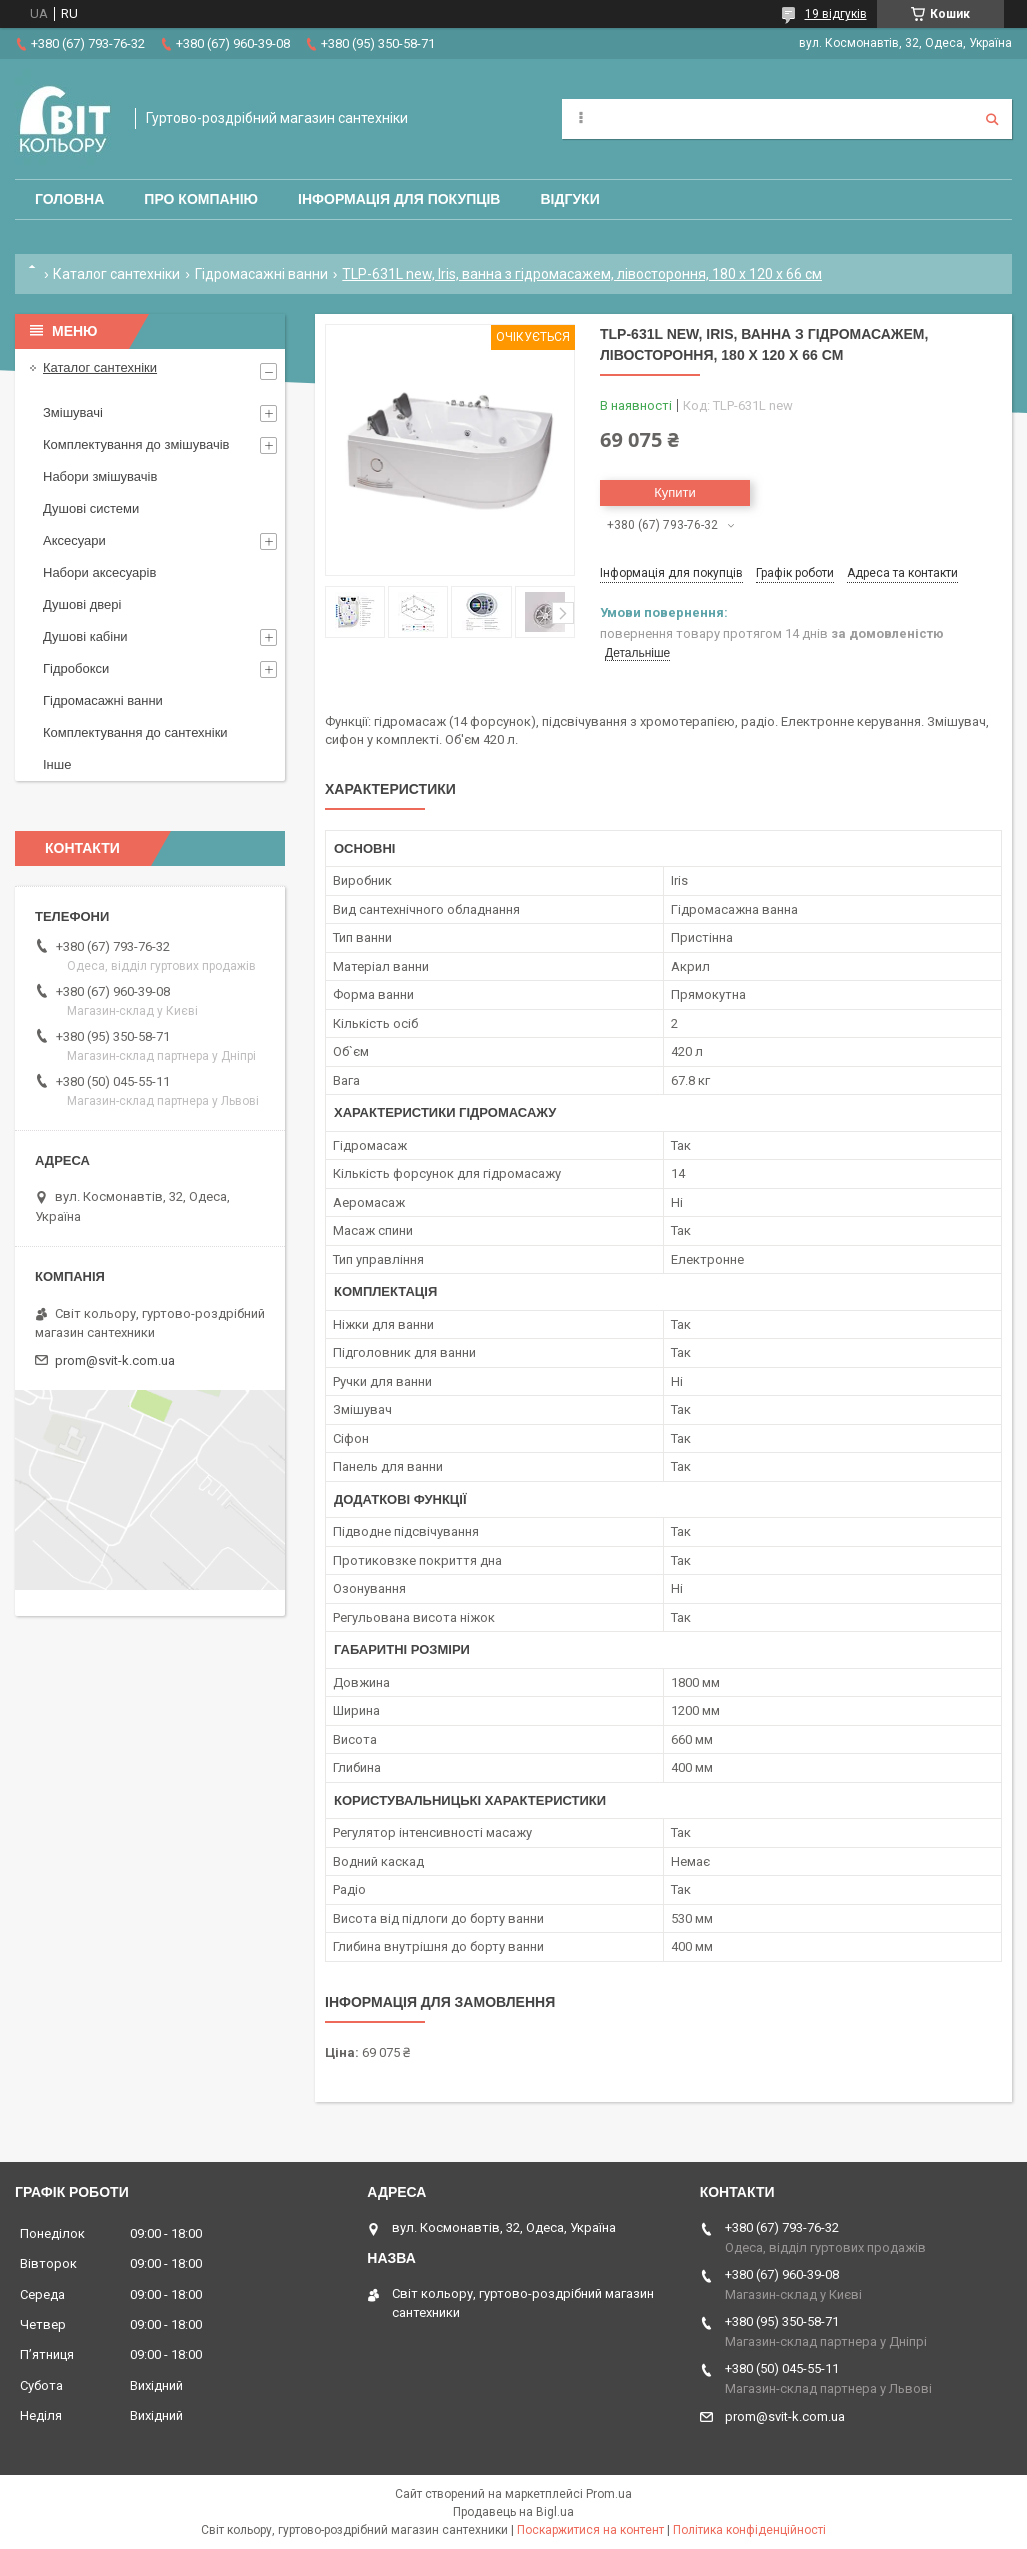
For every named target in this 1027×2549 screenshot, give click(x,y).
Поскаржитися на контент (590, 2530)
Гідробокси (76, 668)
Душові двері (82, 604)
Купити (675, 492)
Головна (69, 199)
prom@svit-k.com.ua (115, 1360)
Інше (57, 764)
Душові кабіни (85, 636)
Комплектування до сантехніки (135, 732)
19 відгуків (836, 14)
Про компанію (201, 199)
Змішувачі (73, 412)
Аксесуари (74, 540)
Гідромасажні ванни (261, 274)
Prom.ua (609, 2494)
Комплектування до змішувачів (136, 444)
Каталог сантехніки (116, 274)
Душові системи (91, 508)
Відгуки (569, 199)
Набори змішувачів (100, 476)
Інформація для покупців (399, 199)
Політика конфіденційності (749, 2530)
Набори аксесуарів (99, 572)
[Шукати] (992, 119)
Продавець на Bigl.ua (513, 2512)
